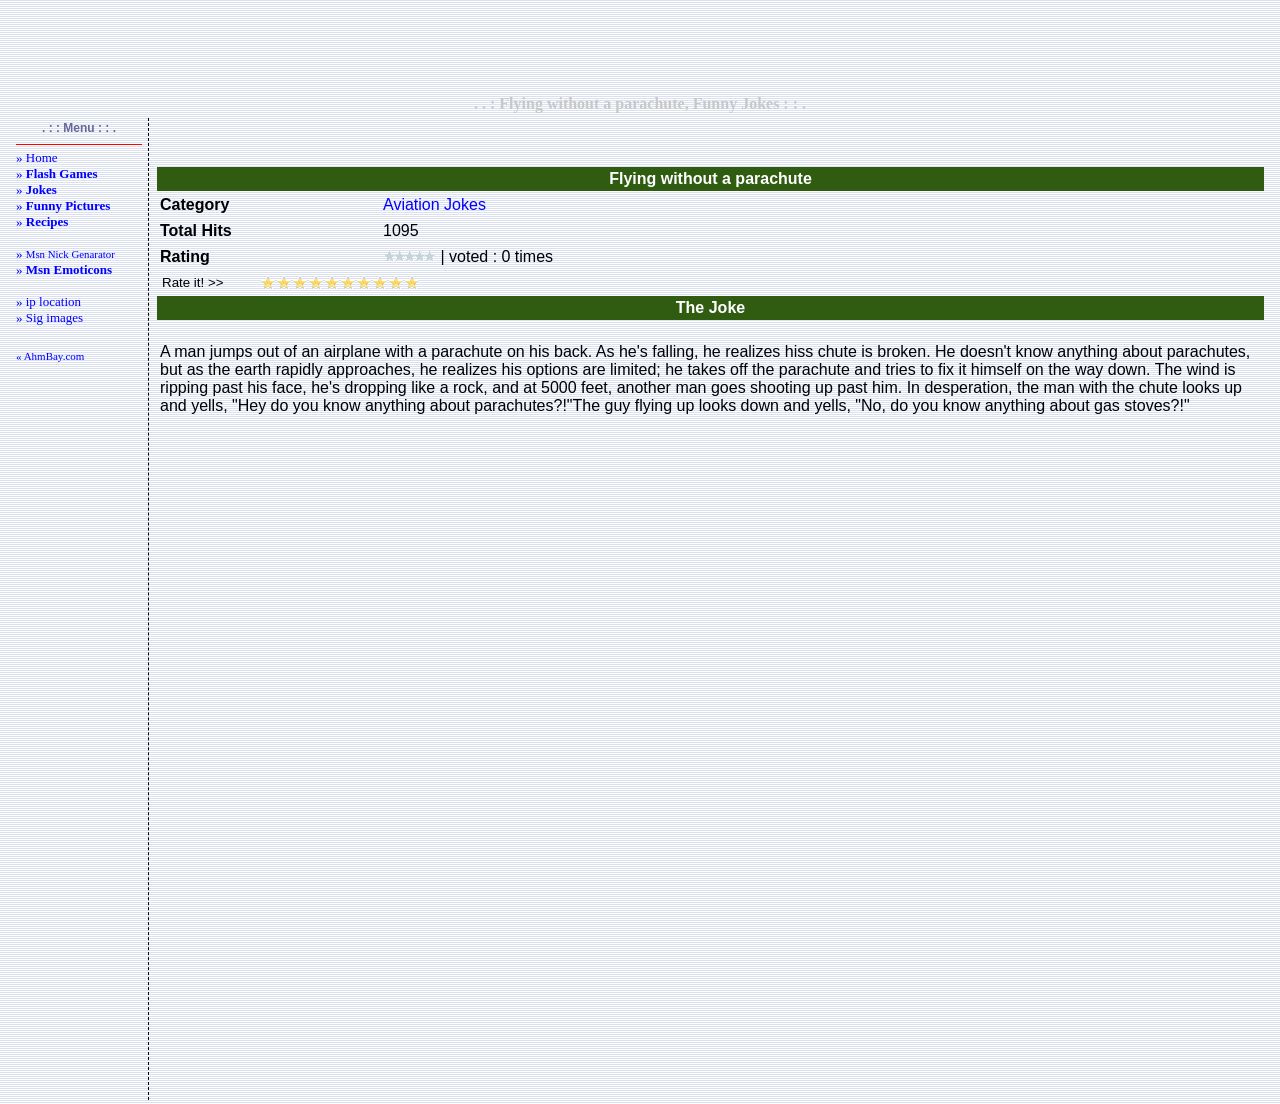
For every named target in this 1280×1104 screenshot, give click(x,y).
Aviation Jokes (434, 204)
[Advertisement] (640, 47)
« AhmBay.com (50, 356)
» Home (37, 157)
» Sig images (49, 317)
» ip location (48, 301)
